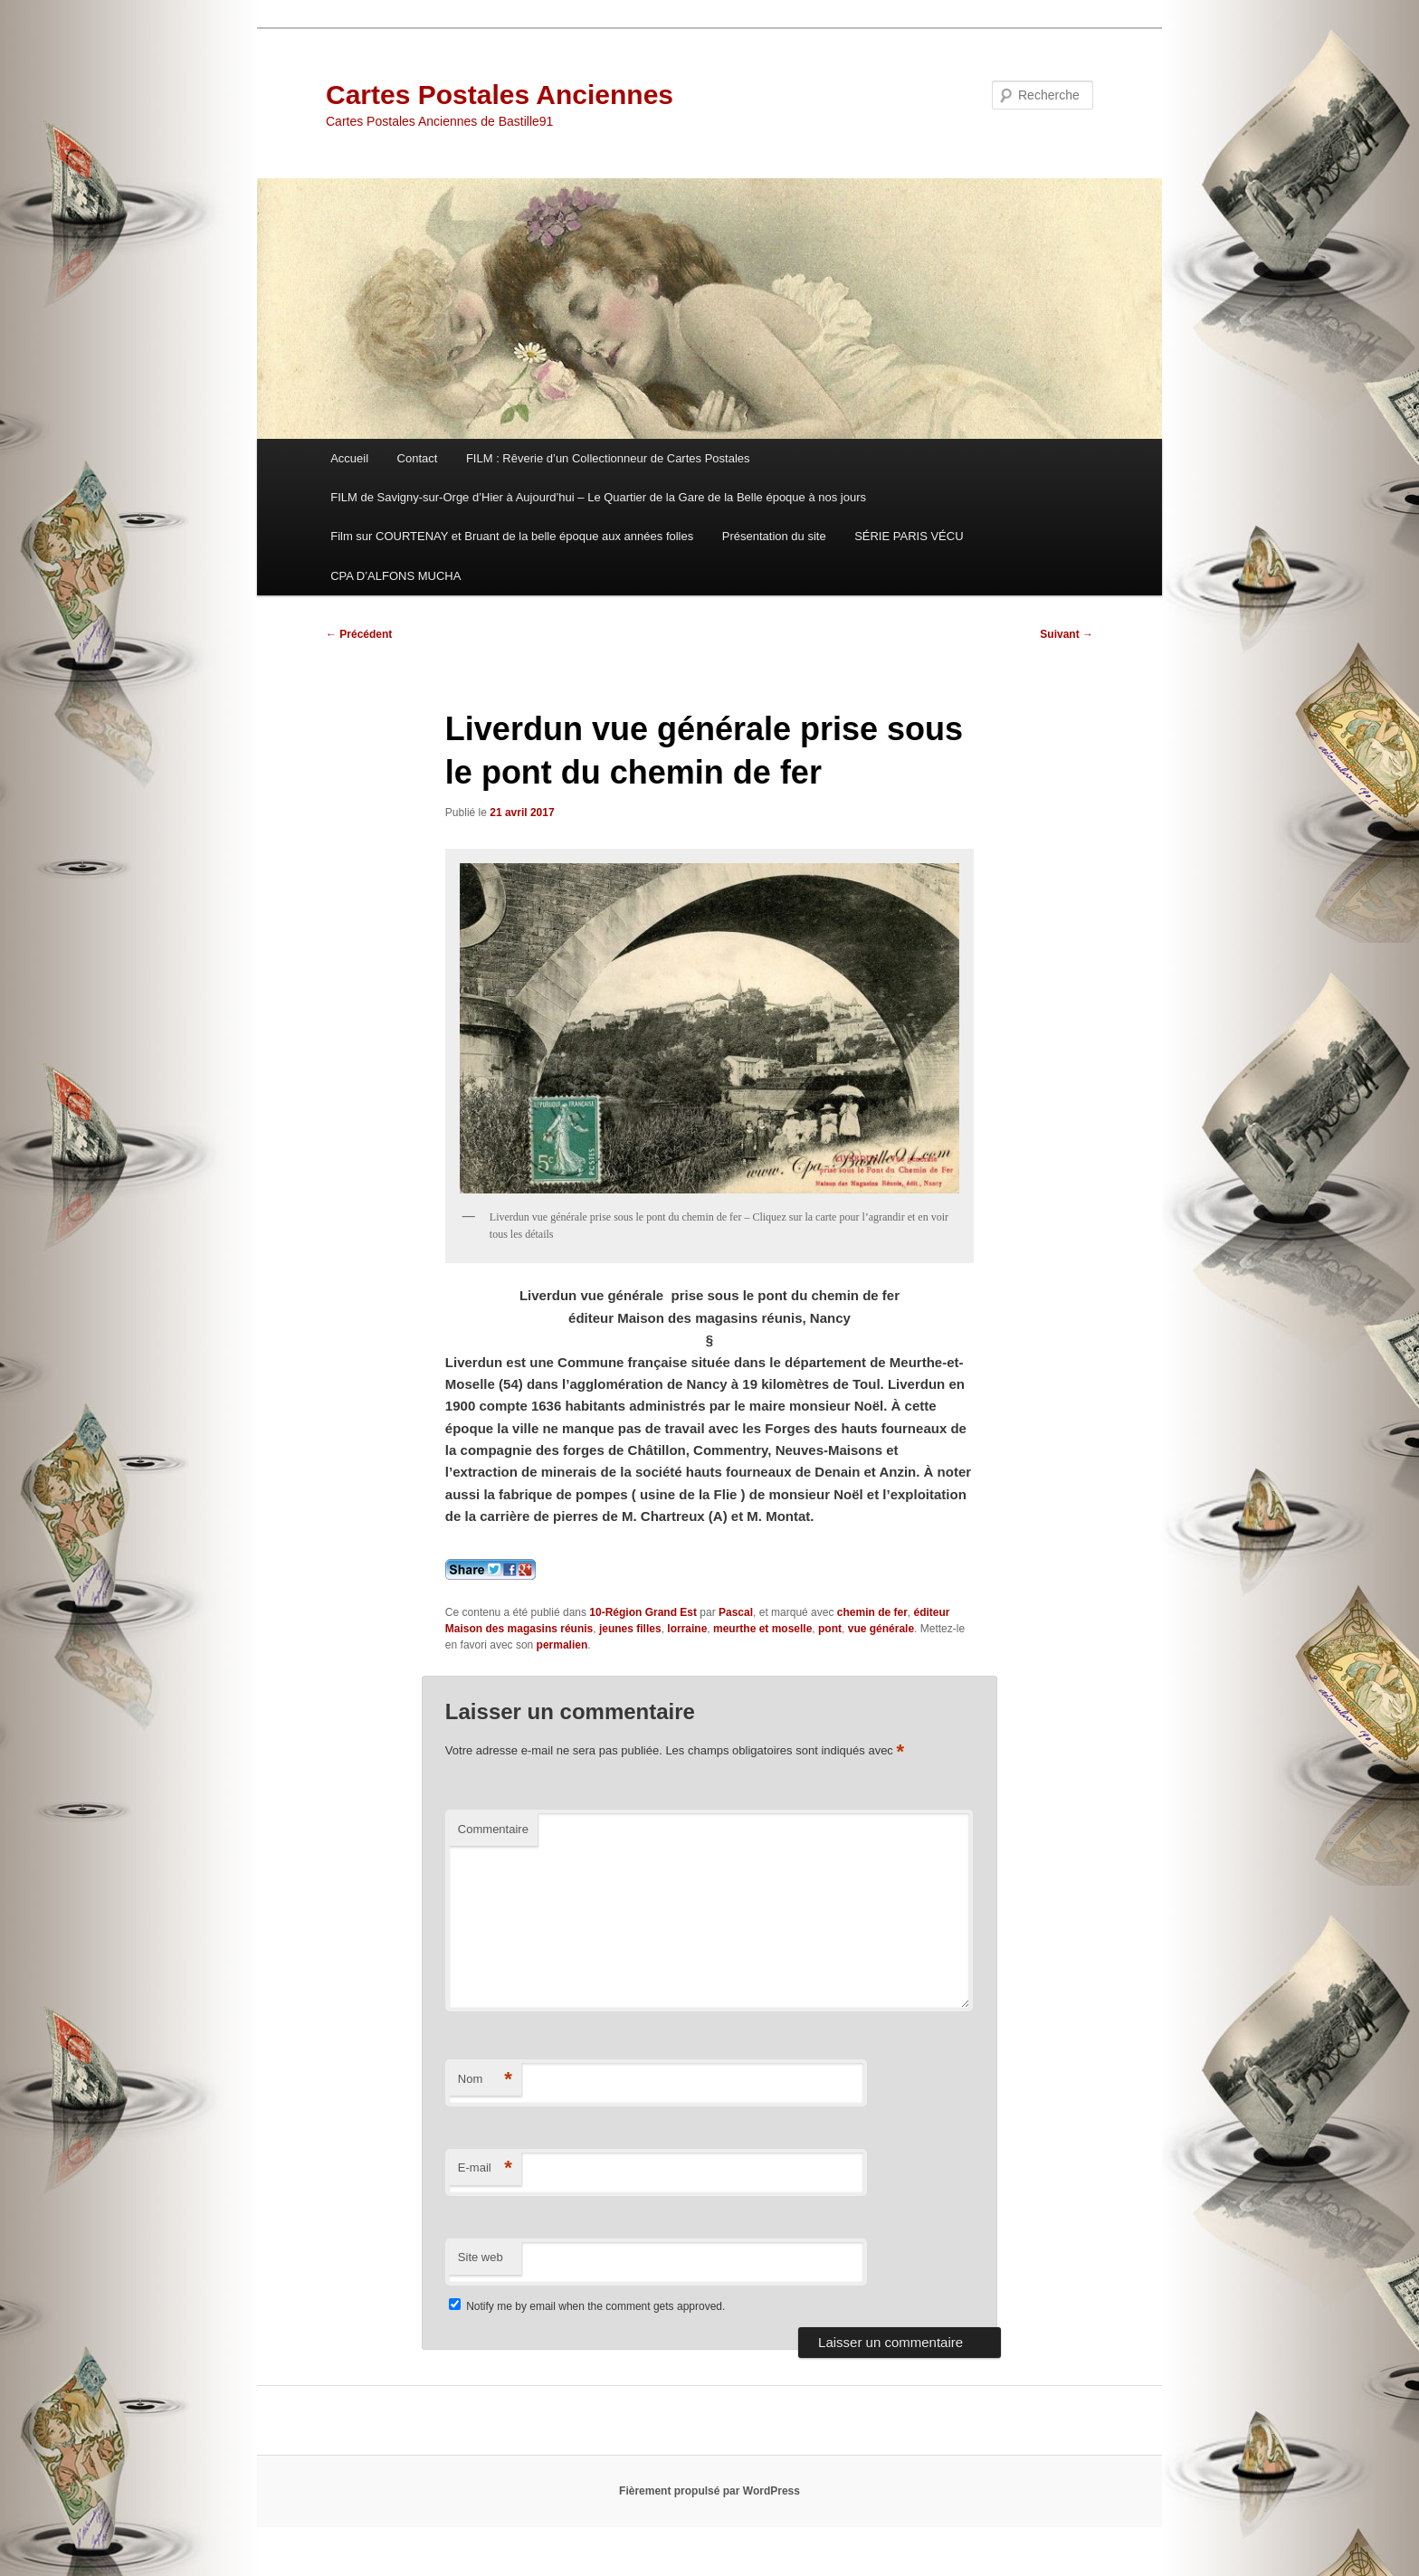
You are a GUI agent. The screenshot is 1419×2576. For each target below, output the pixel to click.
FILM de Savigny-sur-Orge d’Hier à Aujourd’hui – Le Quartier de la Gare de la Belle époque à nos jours (598, 497)
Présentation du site (774, 536)
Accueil (349, 458)
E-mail (485, 2168)
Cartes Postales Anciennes (499, 94)
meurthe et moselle (762, 1628)
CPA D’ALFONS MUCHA (395, 576)
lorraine (687, 1628)
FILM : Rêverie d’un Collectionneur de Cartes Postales (608, 458)
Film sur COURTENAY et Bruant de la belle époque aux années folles (511, 536)
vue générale (881, 1628)
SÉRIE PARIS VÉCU (908, 536)
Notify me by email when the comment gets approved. (587, 2306)
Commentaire (493, 1829)
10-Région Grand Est (643, 1612)
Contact (417, 458)
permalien (562, 1645)
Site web (480, 2257)
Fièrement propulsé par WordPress (709, 2491)
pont (830, 1628)
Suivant (1066, 634)
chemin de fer (872, 1612)
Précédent (359, 634)
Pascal (736, 1612)
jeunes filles (630, 1628)
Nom (485, 2080)
